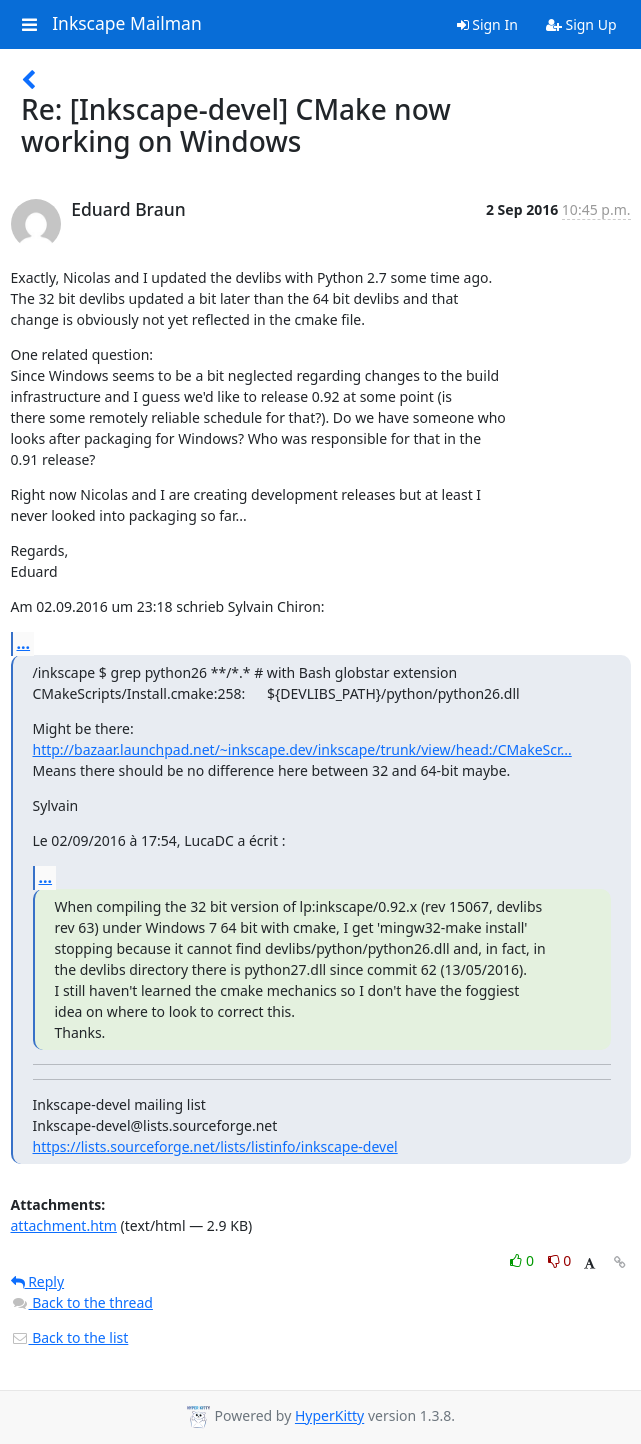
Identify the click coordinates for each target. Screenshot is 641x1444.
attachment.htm (64, 1225)
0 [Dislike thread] (560, 1260)
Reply (38, 1281)
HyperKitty (329, 1416)
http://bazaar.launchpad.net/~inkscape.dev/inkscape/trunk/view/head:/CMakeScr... (302, 749)
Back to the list (70, 1337)
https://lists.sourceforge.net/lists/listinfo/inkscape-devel (215, 1146)
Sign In (487, 24)
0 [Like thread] (523, 1260)
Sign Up (581, 24)
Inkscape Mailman (127, 24)
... (24, 643)
